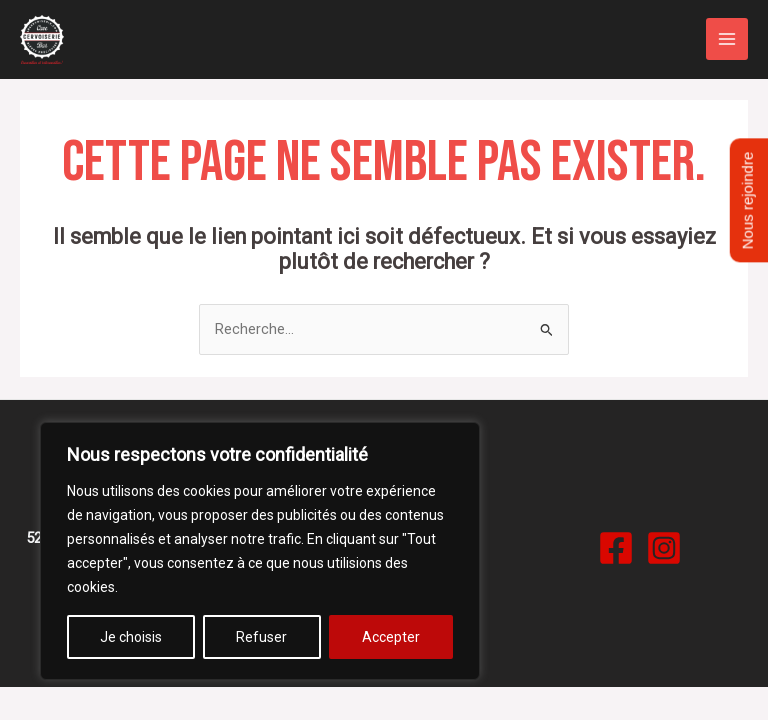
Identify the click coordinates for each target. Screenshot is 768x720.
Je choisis (131, 637)
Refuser (261, 637)
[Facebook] (616, 548)
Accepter (391, 637)
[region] (260, 551)
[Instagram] (664, 548)
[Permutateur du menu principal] (727, 39)
